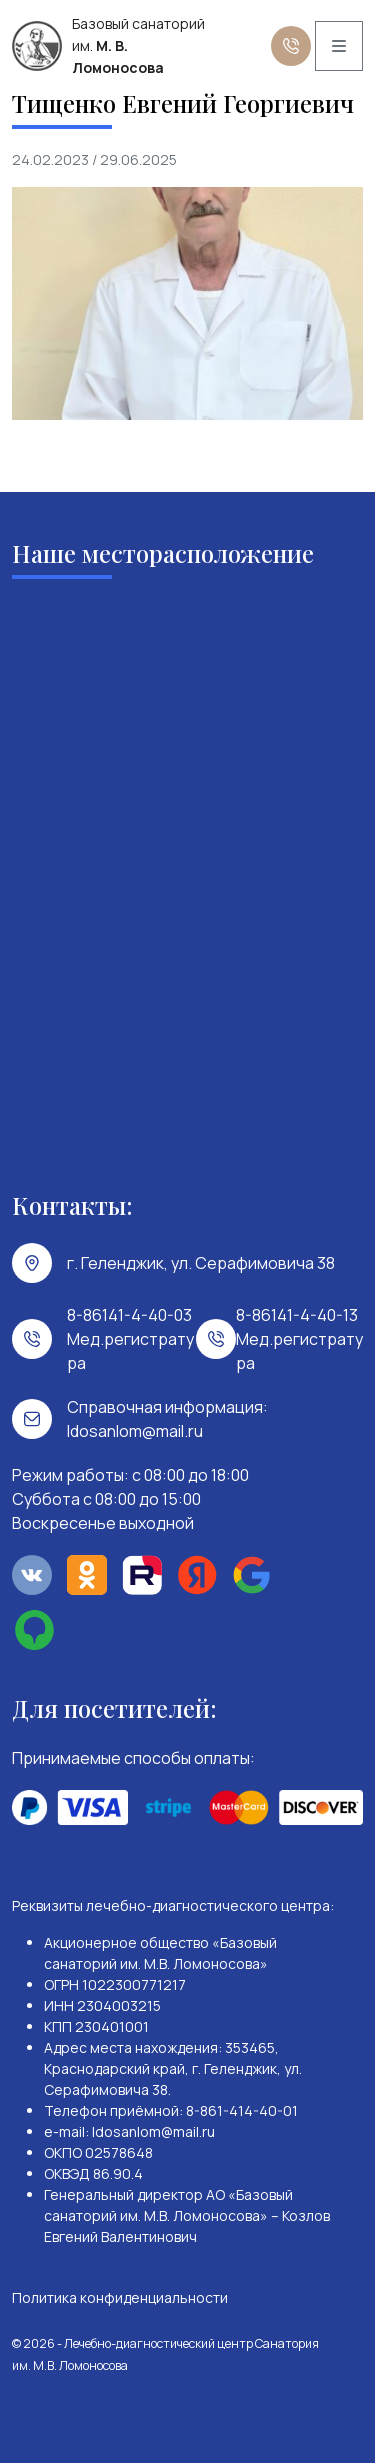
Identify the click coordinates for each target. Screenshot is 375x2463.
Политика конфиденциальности (120, 2297)
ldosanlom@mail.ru (135, 1431)
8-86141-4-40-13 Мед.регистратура (299, 1339)
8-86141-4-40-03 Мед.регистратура (130, 1339)
